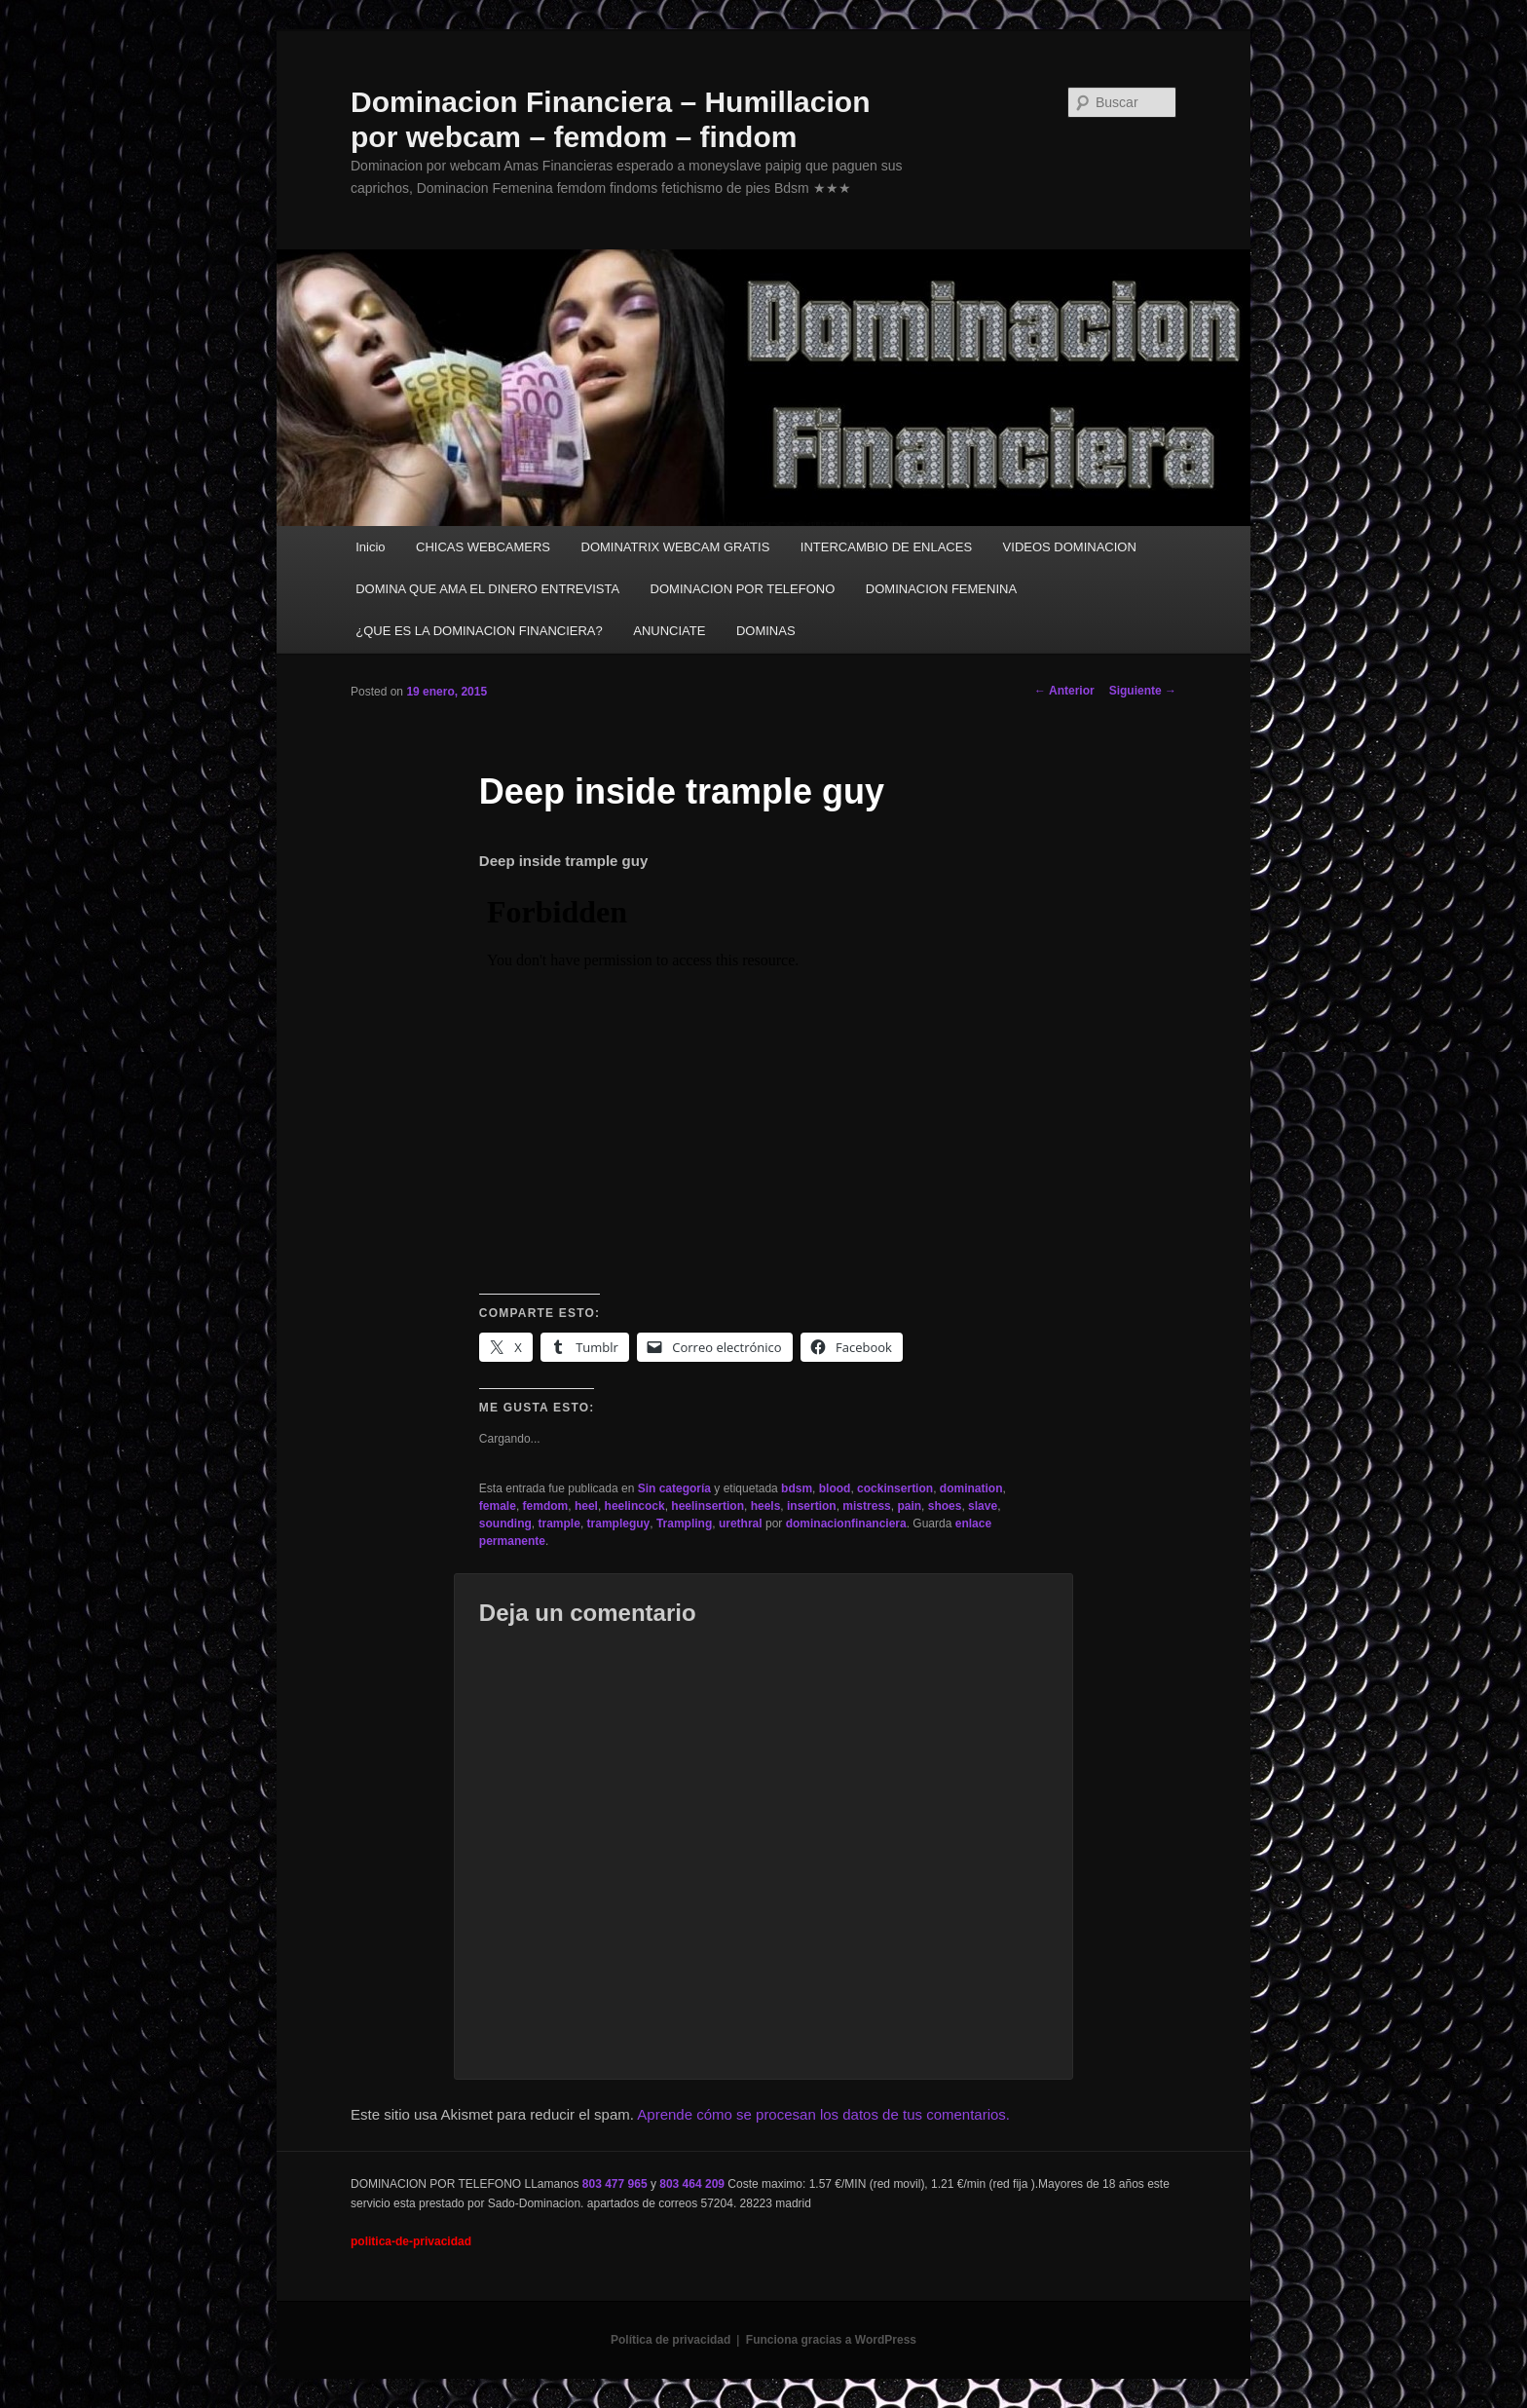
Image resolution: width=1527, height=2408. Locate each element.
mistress (866, 1506)
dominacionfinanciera (846, 1523)
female (497, 1506)
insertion (812, 1506)
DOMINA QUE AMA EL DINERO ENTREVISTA (487, 589)
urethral (741, 1523)
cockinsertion (895, 1488)
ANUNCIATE (669, 630)
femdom (546, 1506)
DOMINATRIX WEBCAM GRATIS (675, 547)
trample (559, 1523)
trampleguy (619, 1523)
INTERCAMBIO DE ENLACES (886, 547)
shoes (945, 1506)
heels (766, 1506)
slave (982, 1506)
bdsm (796, 1488)
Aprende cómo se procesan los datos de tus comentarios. (823, 2114)
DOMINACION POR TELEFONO (743, 589)
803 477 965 (615, 2184)
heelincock (635, 1506)
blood (835, 1488)
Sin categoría (674, 1488)
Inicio (370, 547)
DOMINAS (766, 630)
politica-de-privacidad (411, 2241)
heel (586, 1506)
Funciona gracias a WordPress (831, 2340)
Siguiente (1142, 690)
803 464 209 (692, 2184)
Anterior (1064, 690)
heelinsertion (707, 1506)
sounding (505, 1523)
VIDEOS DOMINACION (1069, 547)
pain (909, 1506)
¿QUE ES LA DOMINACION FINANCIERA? (479, 630)
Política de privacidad (670, 2340)
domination (971, 1488)
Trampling (684, 1523)
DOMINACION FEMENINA (941, 589)
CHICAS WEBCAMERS (483, 547)
